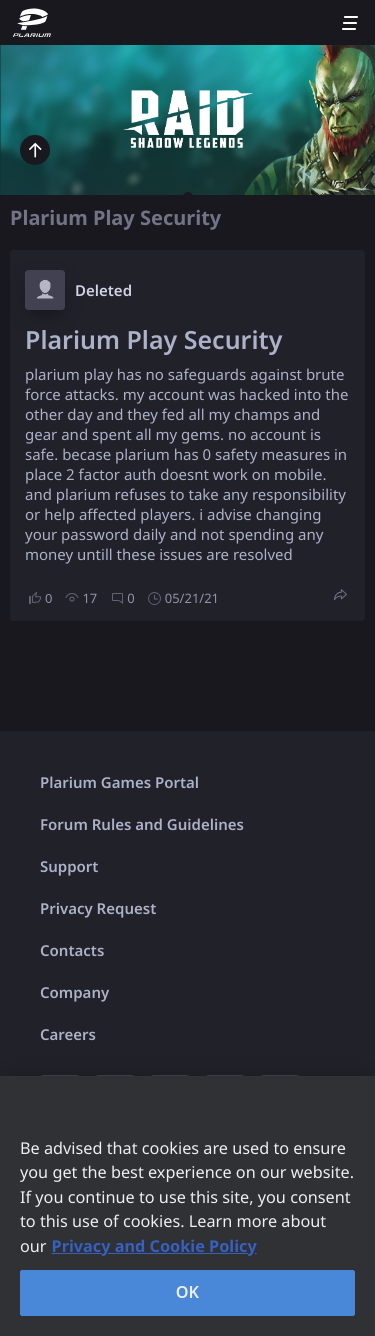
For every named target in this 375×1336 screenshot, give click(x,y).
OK (188, 1292)
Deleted (103, 291)
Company (74, 993)
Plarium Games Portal (119, 783)
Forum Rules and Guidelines (142, 825)
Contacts (72, 951)
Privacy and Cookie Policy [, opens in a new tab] (154, 1246)
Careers (68, 1035)
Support (69, 867)
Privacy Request (98, 909)
